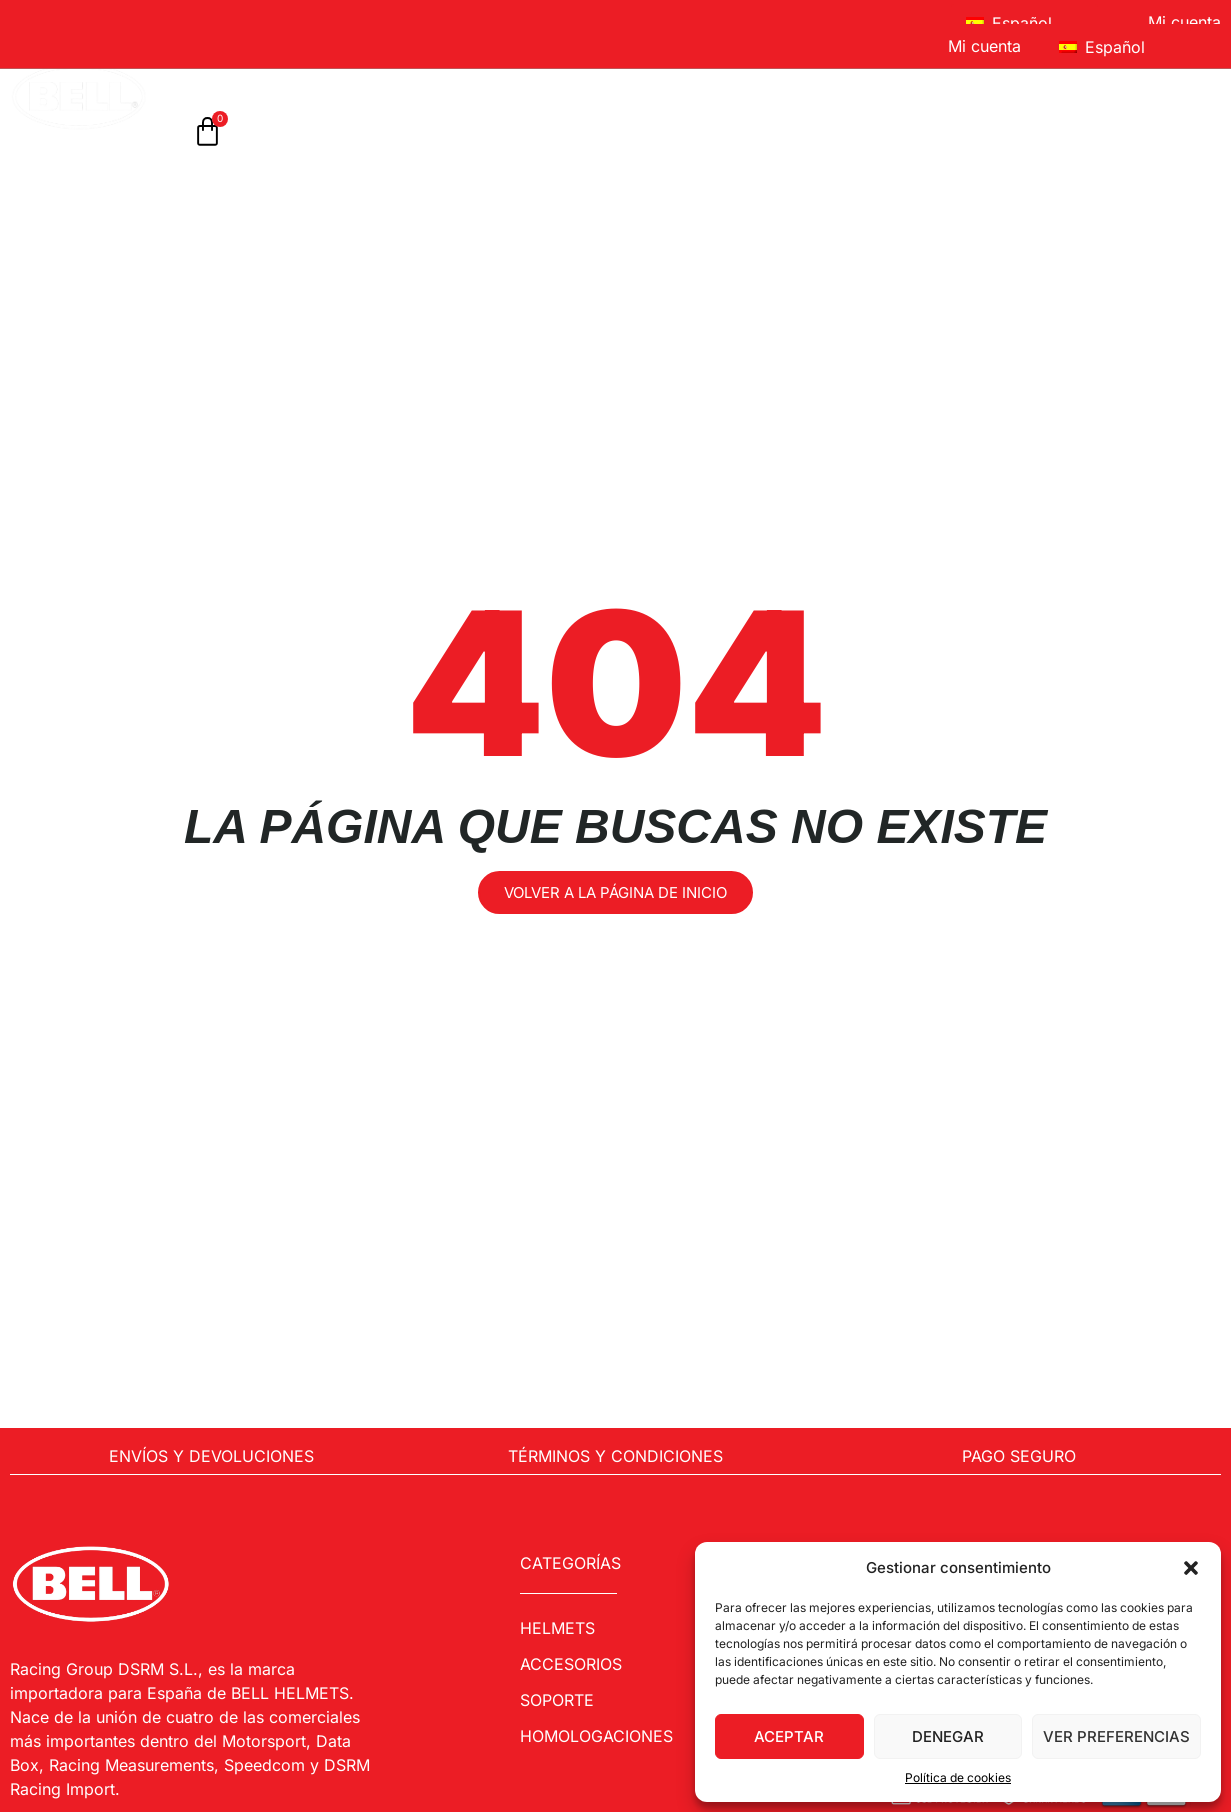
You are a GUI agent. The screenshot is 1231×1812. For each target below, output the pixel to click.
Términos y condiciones (615, 1456)
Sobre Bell (915, 80)
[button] (1191, 1568)
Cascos (318, 80)
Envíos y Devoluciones (211, 1456)
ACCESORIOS (458, 80)
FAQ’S (1033, 80)
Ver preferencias (1116, 1736)
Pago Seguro (1019, 1456)
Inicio (209, 80)
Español (1009, 23)
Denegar (948, 1736)
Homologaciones (622, 80)
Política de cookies (958, 1777)
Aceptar (789, 1736)
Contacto (1136, 80)
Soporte (774, 80)
